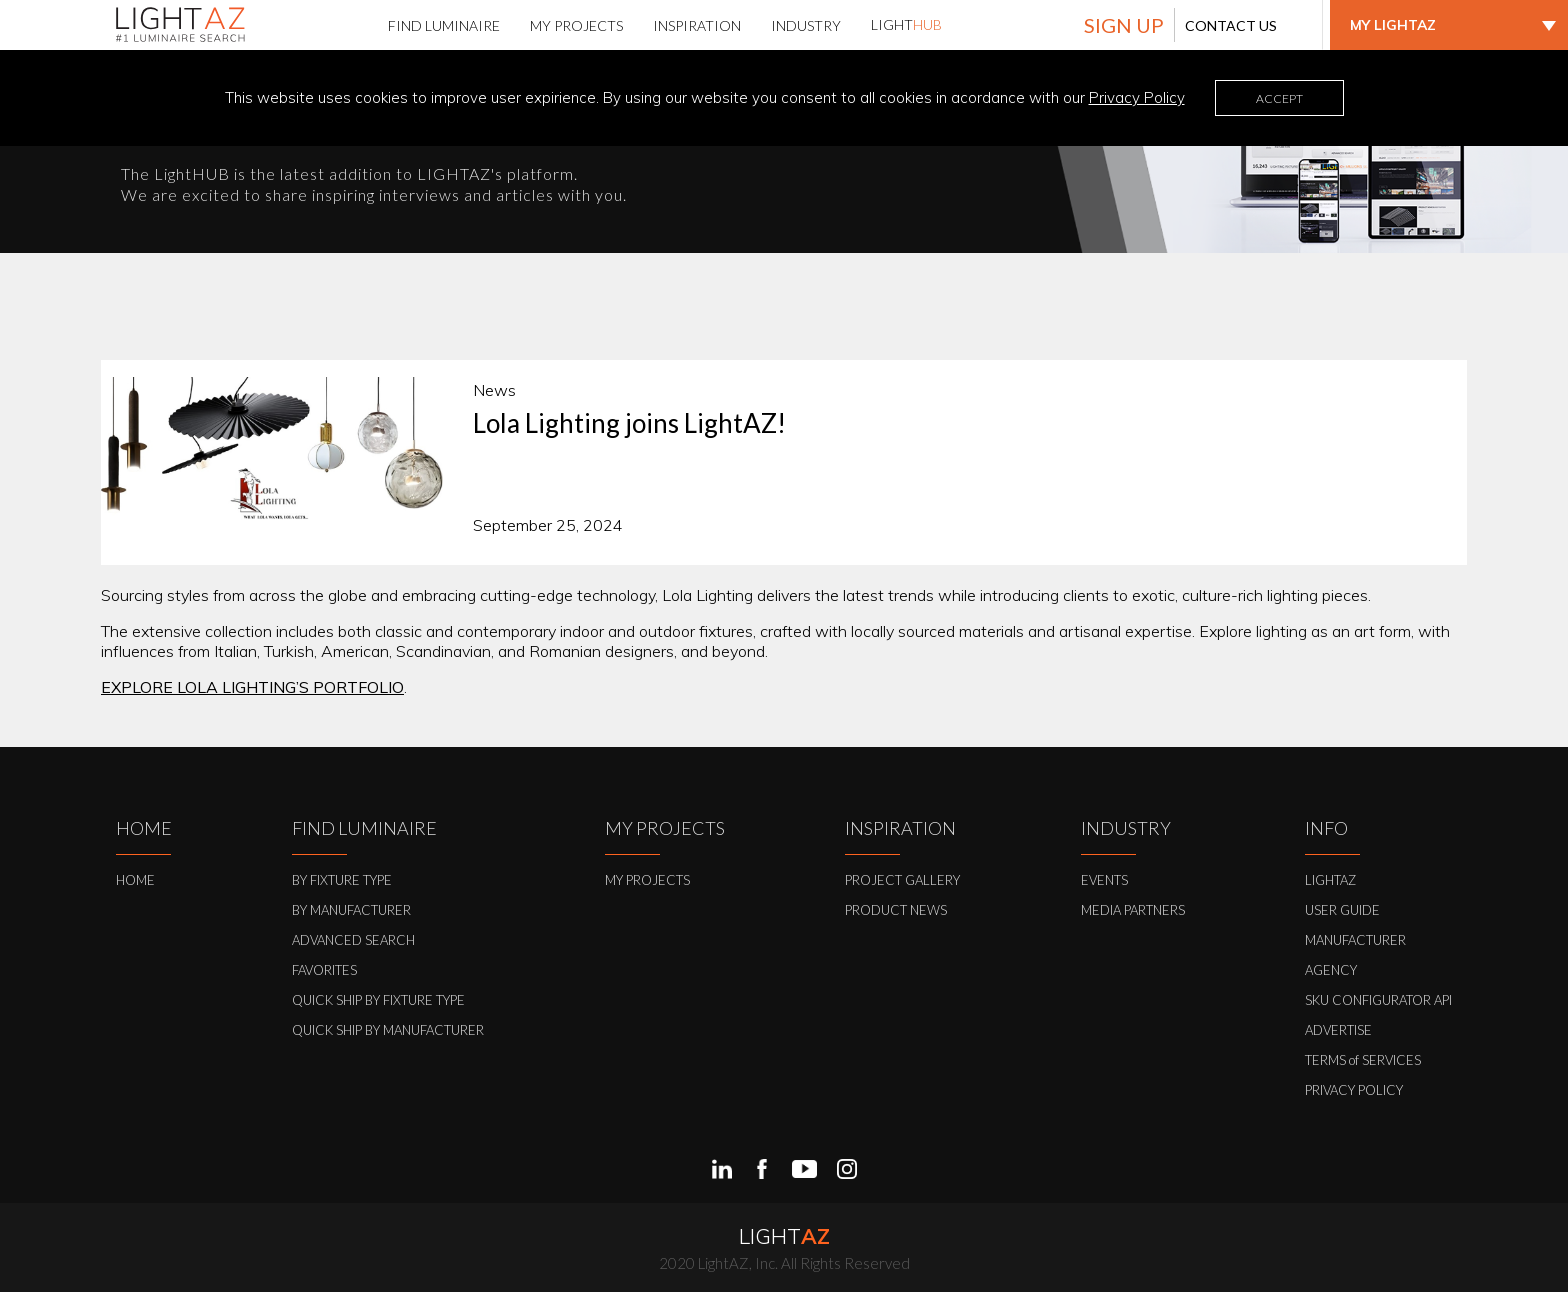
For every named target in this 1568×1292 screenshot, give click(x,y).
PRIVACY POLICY (1354, 1090)
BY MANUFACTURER (351, 910)
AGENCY (1331, 970)
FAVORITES (324, 970)
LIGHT (906, 24)
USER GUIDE (1342, 910)
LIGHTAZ (1330, 880)
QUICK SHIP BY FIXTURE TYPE (378, 1000)
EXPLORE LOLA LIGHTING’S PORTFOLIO (252, 687)
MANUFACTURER (1355, 940)
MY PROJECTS (647, 880)
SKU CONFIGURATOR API (1378, 1000)
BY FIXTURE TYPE (342, 880)
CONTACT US (1231, 25)
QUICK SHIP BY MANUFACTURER (388, 1030)
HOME (135, 880)
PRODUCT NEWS (896, 910)
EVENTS (1104, 880)
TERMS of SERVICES (1363, 1060)
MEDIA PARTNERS (1133, 910)
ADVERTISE (1338, 1030)
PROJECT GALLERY (902, 880)
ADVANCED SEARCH (353, 940)
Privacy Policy (1137, 97)
